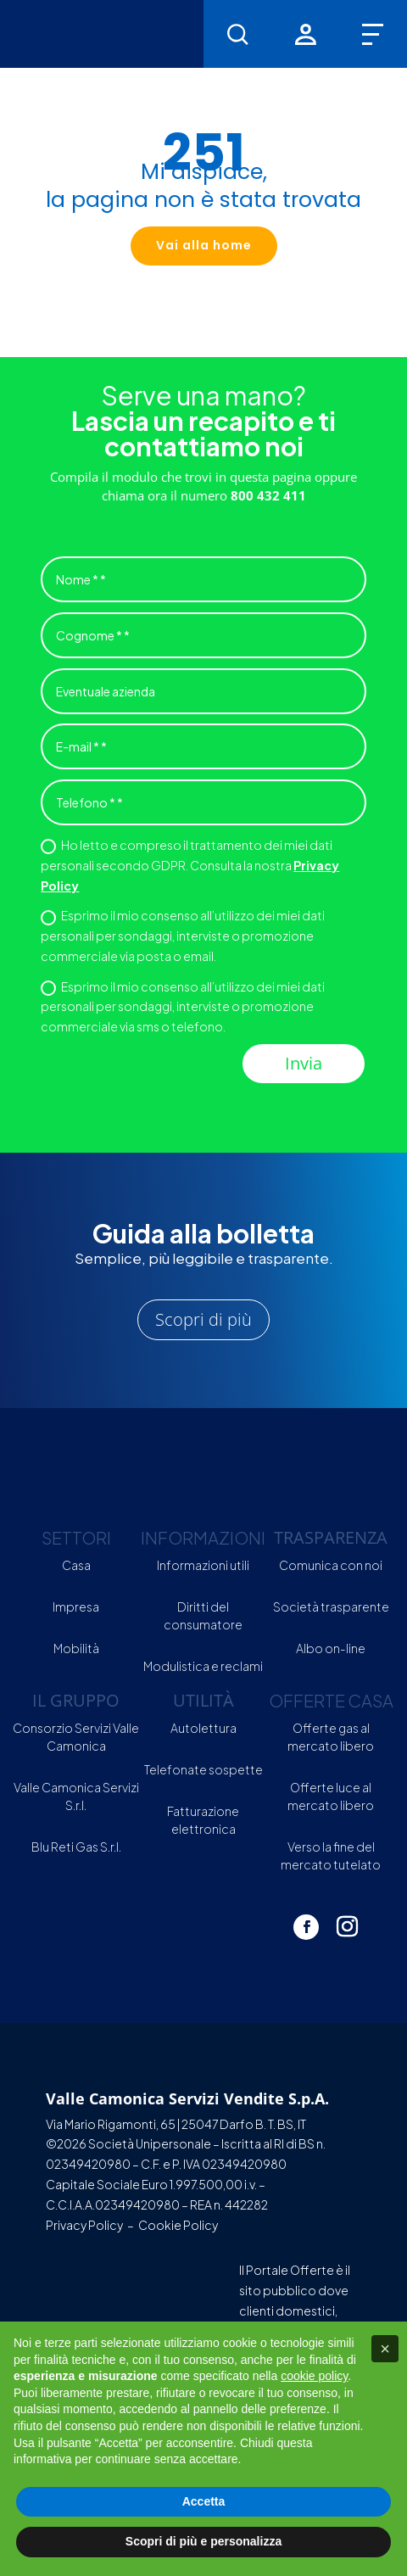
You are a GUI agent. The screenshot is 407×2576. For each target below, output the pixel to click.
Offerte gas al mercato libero (330, 1736)
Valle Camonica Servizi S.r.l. (76, 1796)
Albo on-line (330, 1648)
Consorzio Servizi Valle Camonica (76, 1736)
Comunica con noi (330, 1565)
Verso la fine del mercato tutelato (331, 1855)
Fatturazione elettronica (203, 1819)
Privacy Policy (84, 2224)
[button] (385, 2348)
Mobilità (76, 1648)
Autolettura (203, 1727)
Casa (76, 1565)
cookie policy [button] (314, 2376)
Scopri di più (203, 1319)
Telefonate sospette (203, 1769)
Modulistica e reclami (203, 1666)
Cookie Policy (178, 2224)
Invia (303, 1063)
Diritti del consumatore (203, 1615)
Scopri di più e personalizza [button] (203, 2541)
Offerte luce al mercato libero (330, 1796)
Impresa (76, 1606)
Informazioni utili (203, 1565)
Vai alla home (204, 245)
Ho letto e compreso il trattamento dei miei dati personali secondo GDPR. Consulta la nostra (190, 865)
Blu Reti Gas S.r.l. (76, 1846)
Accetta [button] (204, 2501)
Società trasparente (331, 1606)
